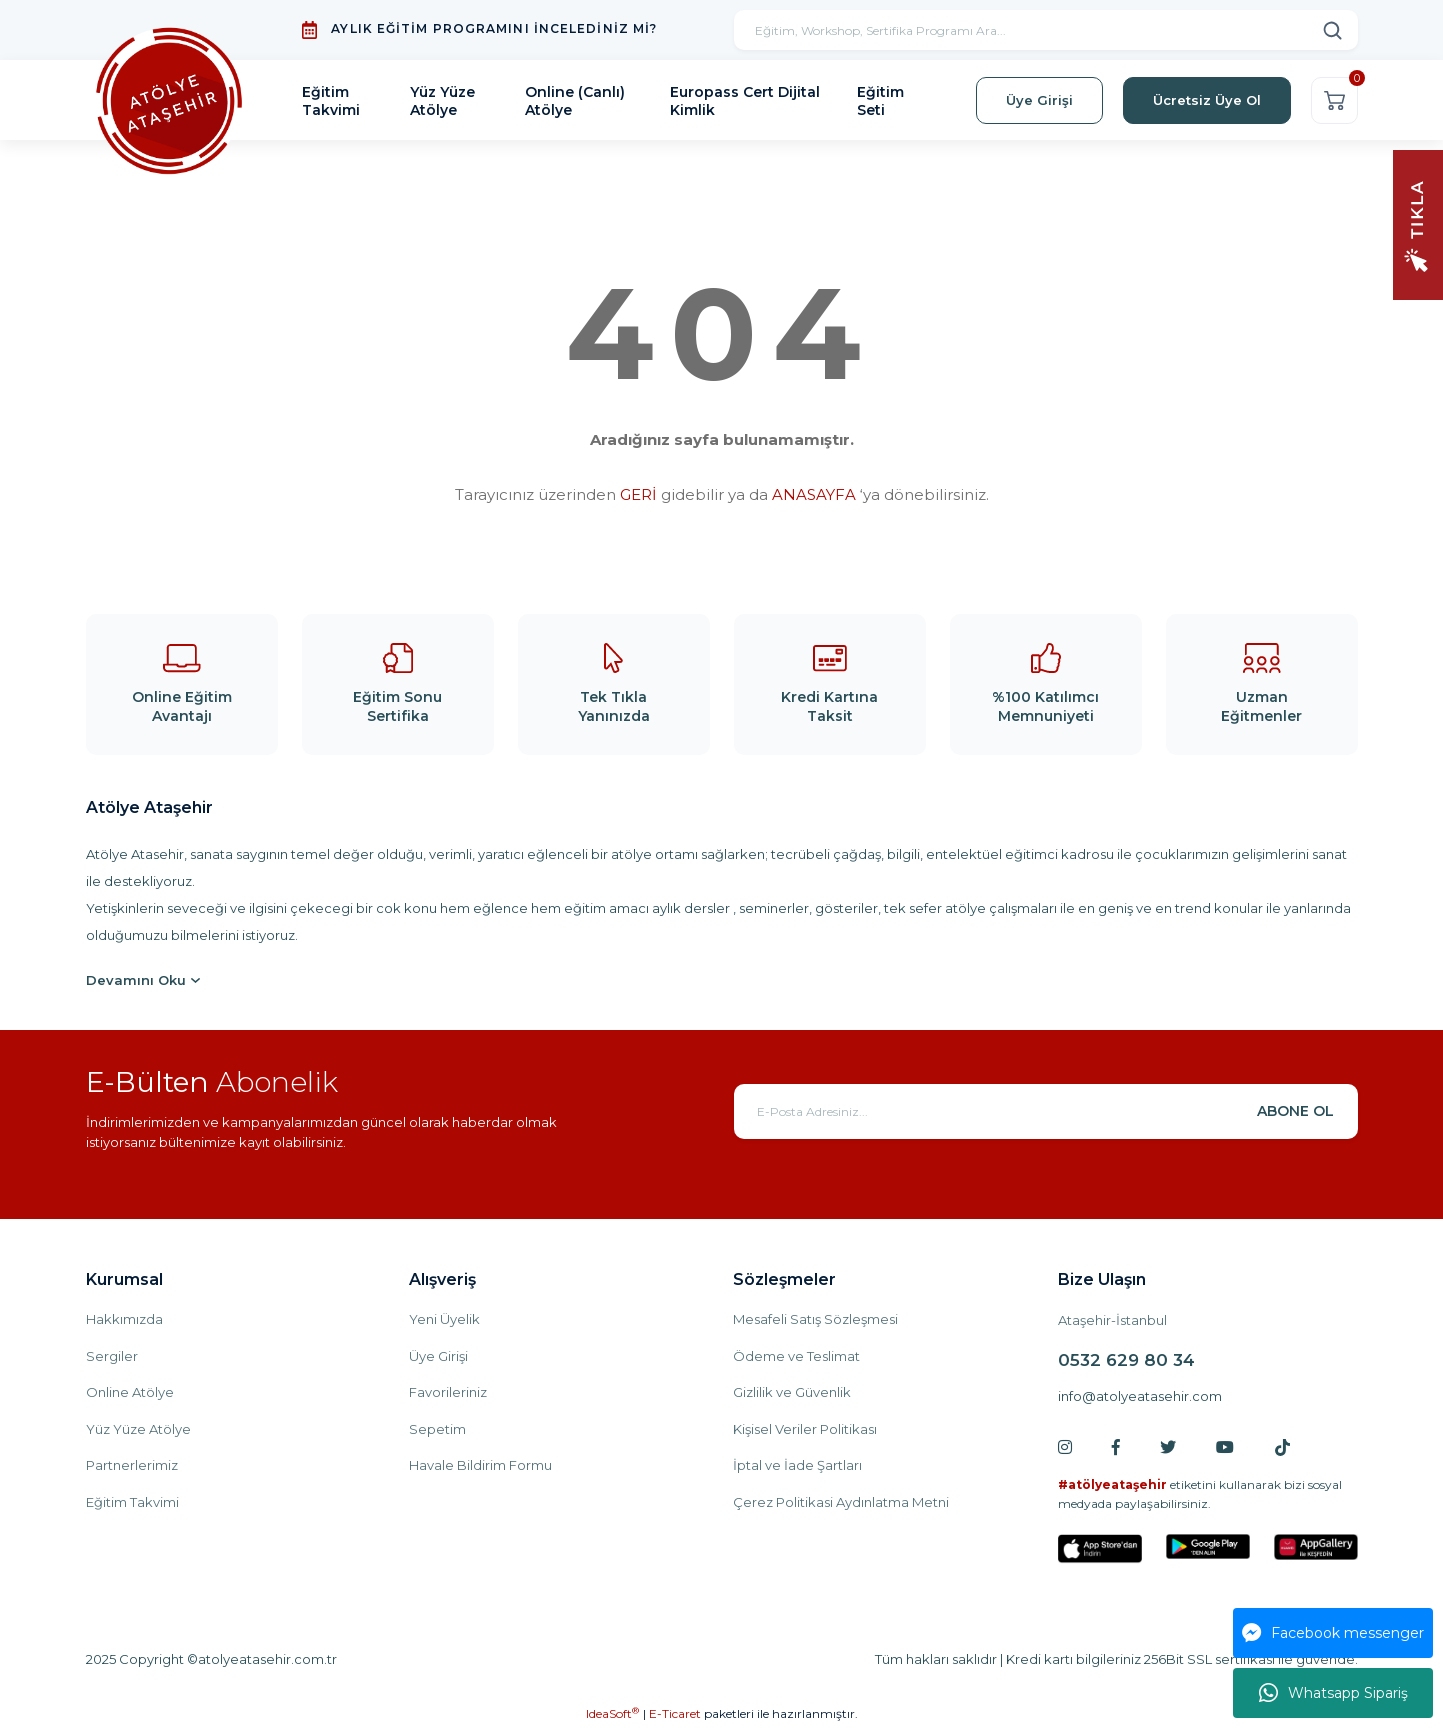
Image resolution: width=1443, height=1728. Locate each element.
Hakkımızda (124, 1319)
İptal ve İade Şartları (797, 1465)
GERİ (638, 494)
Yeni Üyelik (444, 1319)
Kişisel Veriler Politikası (805, 1429)
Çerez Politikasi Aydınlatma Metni (841, 1502)
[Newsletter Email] (1046, 1111)
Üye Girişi (438, 1356)
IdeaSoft (612, 1713)
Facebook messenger (1333, 1633)
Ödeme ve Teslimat (796, 1356)
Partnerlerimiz (132, 1465)
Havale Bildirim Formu (480, 1465)
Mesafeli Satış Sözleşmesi (815, 1319)
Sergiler (112, 1356)
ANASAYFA (814, 494)
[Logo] (170, 100)
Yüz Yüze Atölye (138, 1429)
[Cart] (1334, 100)
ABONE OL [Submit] (1295, 1111)
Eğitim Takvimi (132, 1502)
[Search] (1046, 30)
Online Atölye (130, 1392)
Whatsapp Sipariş (1333, 1693)
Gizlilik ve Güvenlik (792, 1392)
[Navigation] (1418, 223)
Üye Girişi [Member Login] (1039, 100)
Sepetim (437, 1429)
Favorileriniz (448, 1392)
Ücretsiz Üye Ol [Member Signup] (1207, 100)
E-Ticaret (675, 1713)
